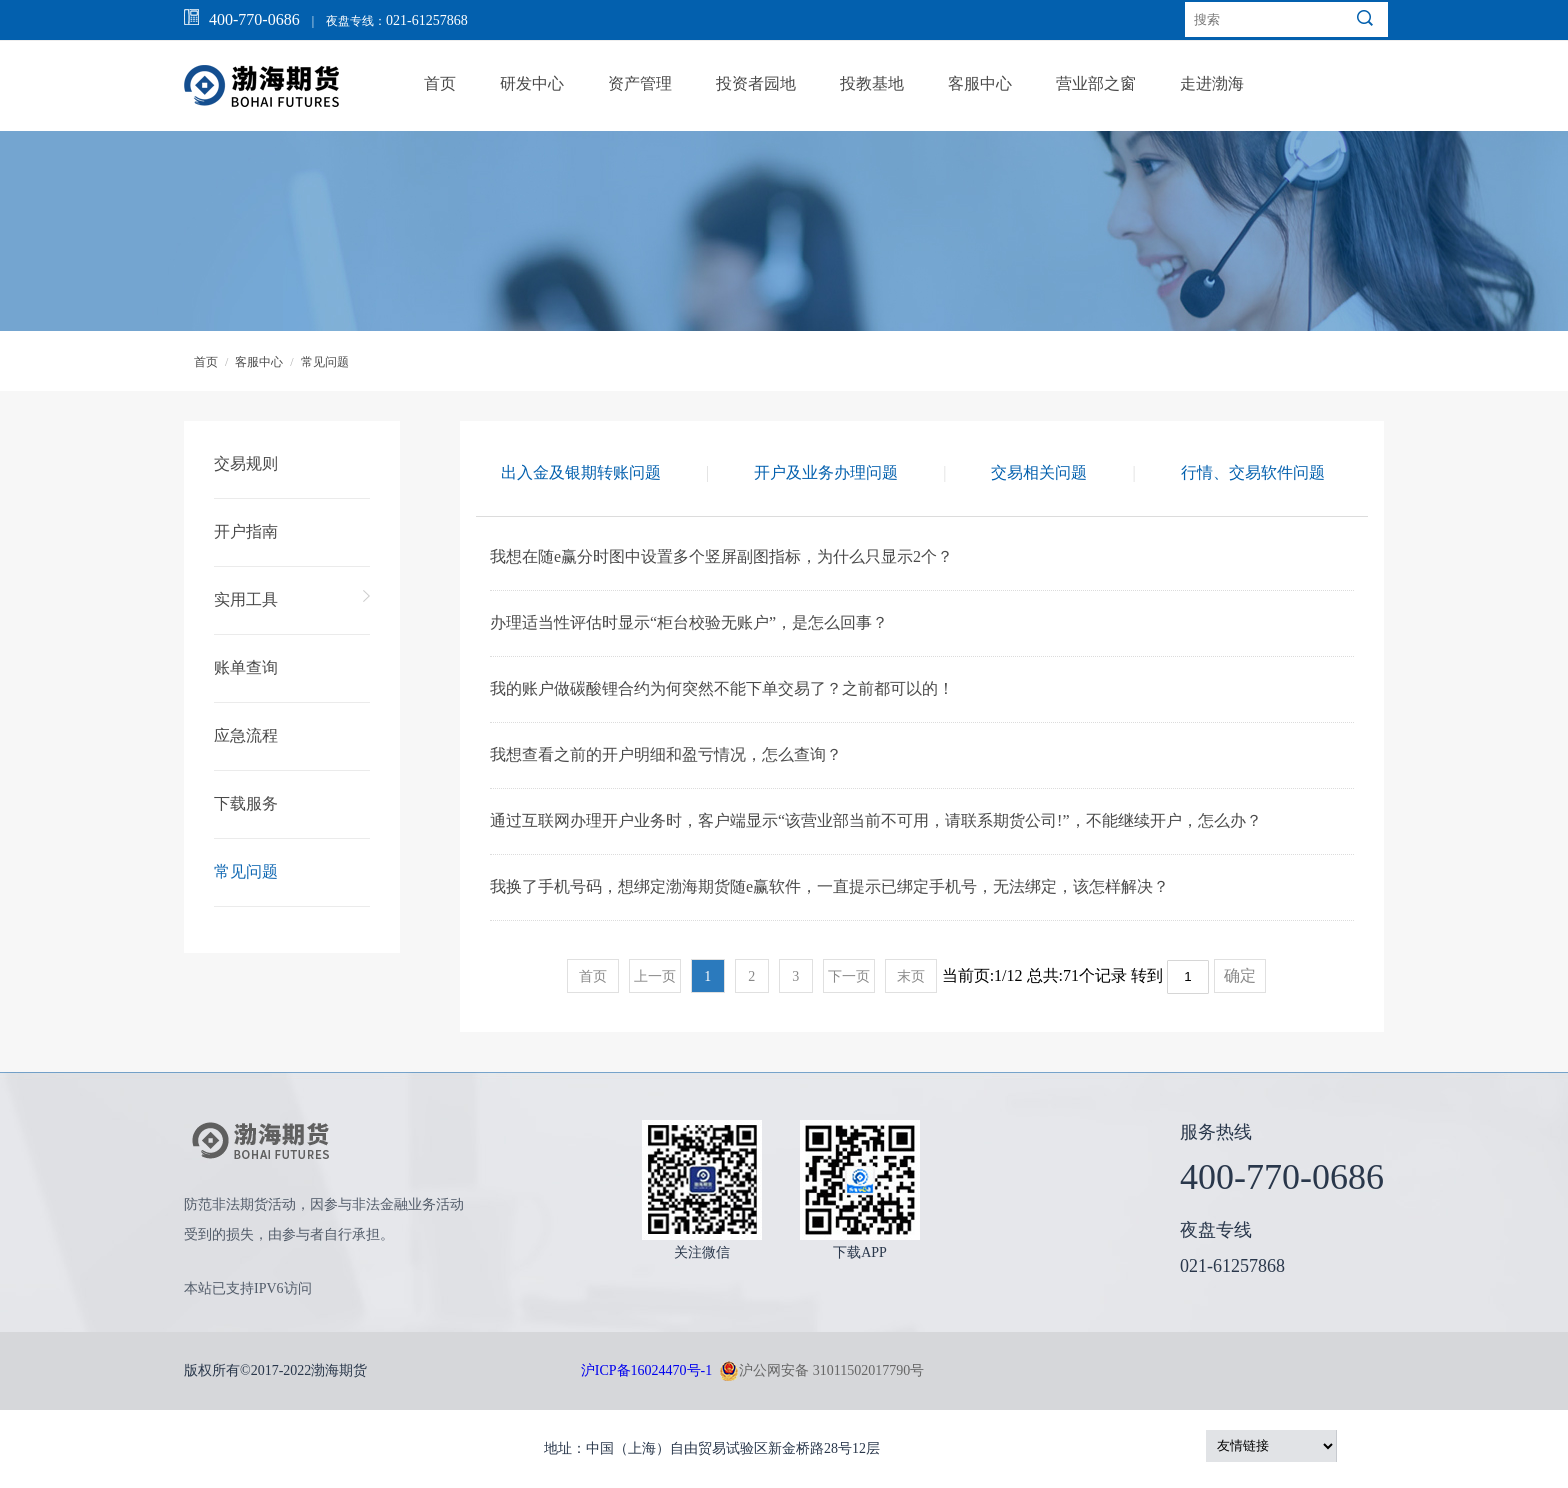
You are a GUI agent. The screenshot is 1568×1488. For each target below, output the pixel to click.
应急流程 (246, 735)
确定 (1240, 975)
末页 (911, 976)
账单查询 (246, 667)
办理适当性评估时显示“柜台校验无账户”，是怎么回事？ (689, 622)
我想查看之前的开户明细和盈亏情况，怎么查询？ (666, 754)
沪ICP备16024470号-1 (646, 1370)
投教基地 (872, 83)
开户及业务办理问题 (826, 472)
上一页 (655, 976)
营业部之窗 (1096, 83)
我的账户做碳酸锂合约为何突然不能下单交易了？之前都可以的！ (722, 688)
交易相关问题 (1039, 472)
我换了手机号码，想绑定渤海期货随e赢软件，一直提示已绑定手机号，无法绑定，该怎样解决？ (829, 886)
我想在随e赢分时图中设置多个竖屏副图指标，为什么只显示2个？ (721, 556)
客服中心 (980, 83)
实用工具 (246, 599)
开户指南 (246, 531)
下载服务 (246, 803)
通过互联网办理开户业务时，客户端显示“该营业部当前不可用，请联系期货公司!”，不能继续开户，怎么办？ (876, 820)
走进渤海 (1212, 83)
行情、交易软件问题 (1253, 472)
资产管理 (640, 83)
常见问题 (325, 362)
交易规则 (246, 463)
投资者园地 (756, 83)
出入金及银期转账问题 (581, 472)
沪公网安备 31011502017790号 (821, 1371)
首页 (440, 83)
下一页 (849, 976)
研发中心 (532, 83)
